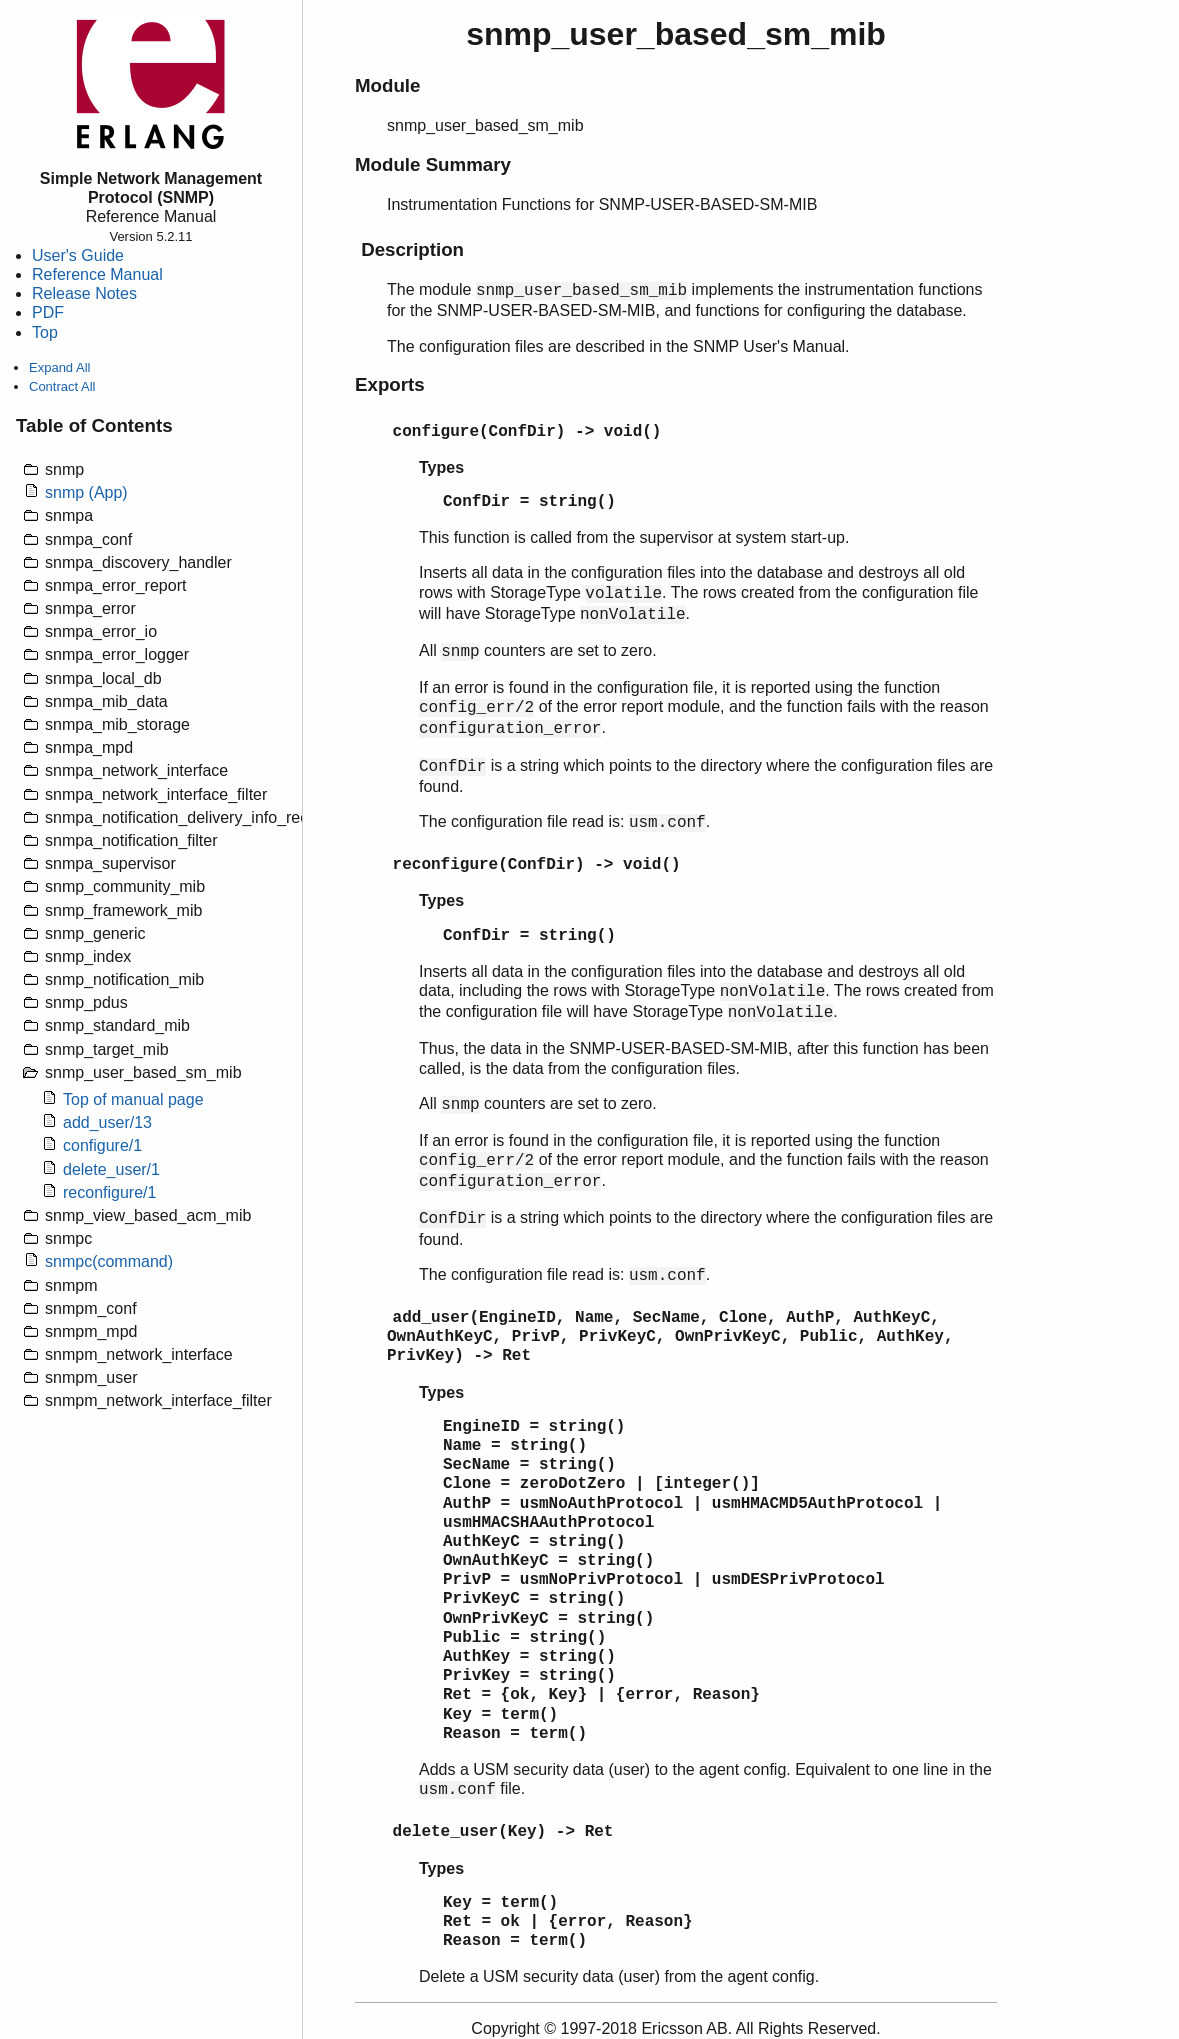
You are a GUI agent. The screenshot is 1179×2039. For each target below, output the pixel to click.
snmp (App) (86, 492)
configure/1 (102, 1145)
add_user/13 (107, 1122)
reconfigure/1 (109, 1192)
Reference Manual (97, 274)
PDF (48, 312)
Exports (390, 384)
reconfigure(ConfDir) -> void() (537, 865)
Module (387, 85)
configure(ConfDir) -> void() (527, 432)
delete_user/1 (111, 1169)
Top (45, 332)
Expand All (59, 367)
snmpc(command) (109, 1261)
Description (412, 249)
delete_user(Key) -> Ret (503, 1832)
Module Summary (433, 164)
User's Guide (78, 255)
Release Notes (84, 293)
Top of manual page (133, 1099)
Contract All (62, 386)
